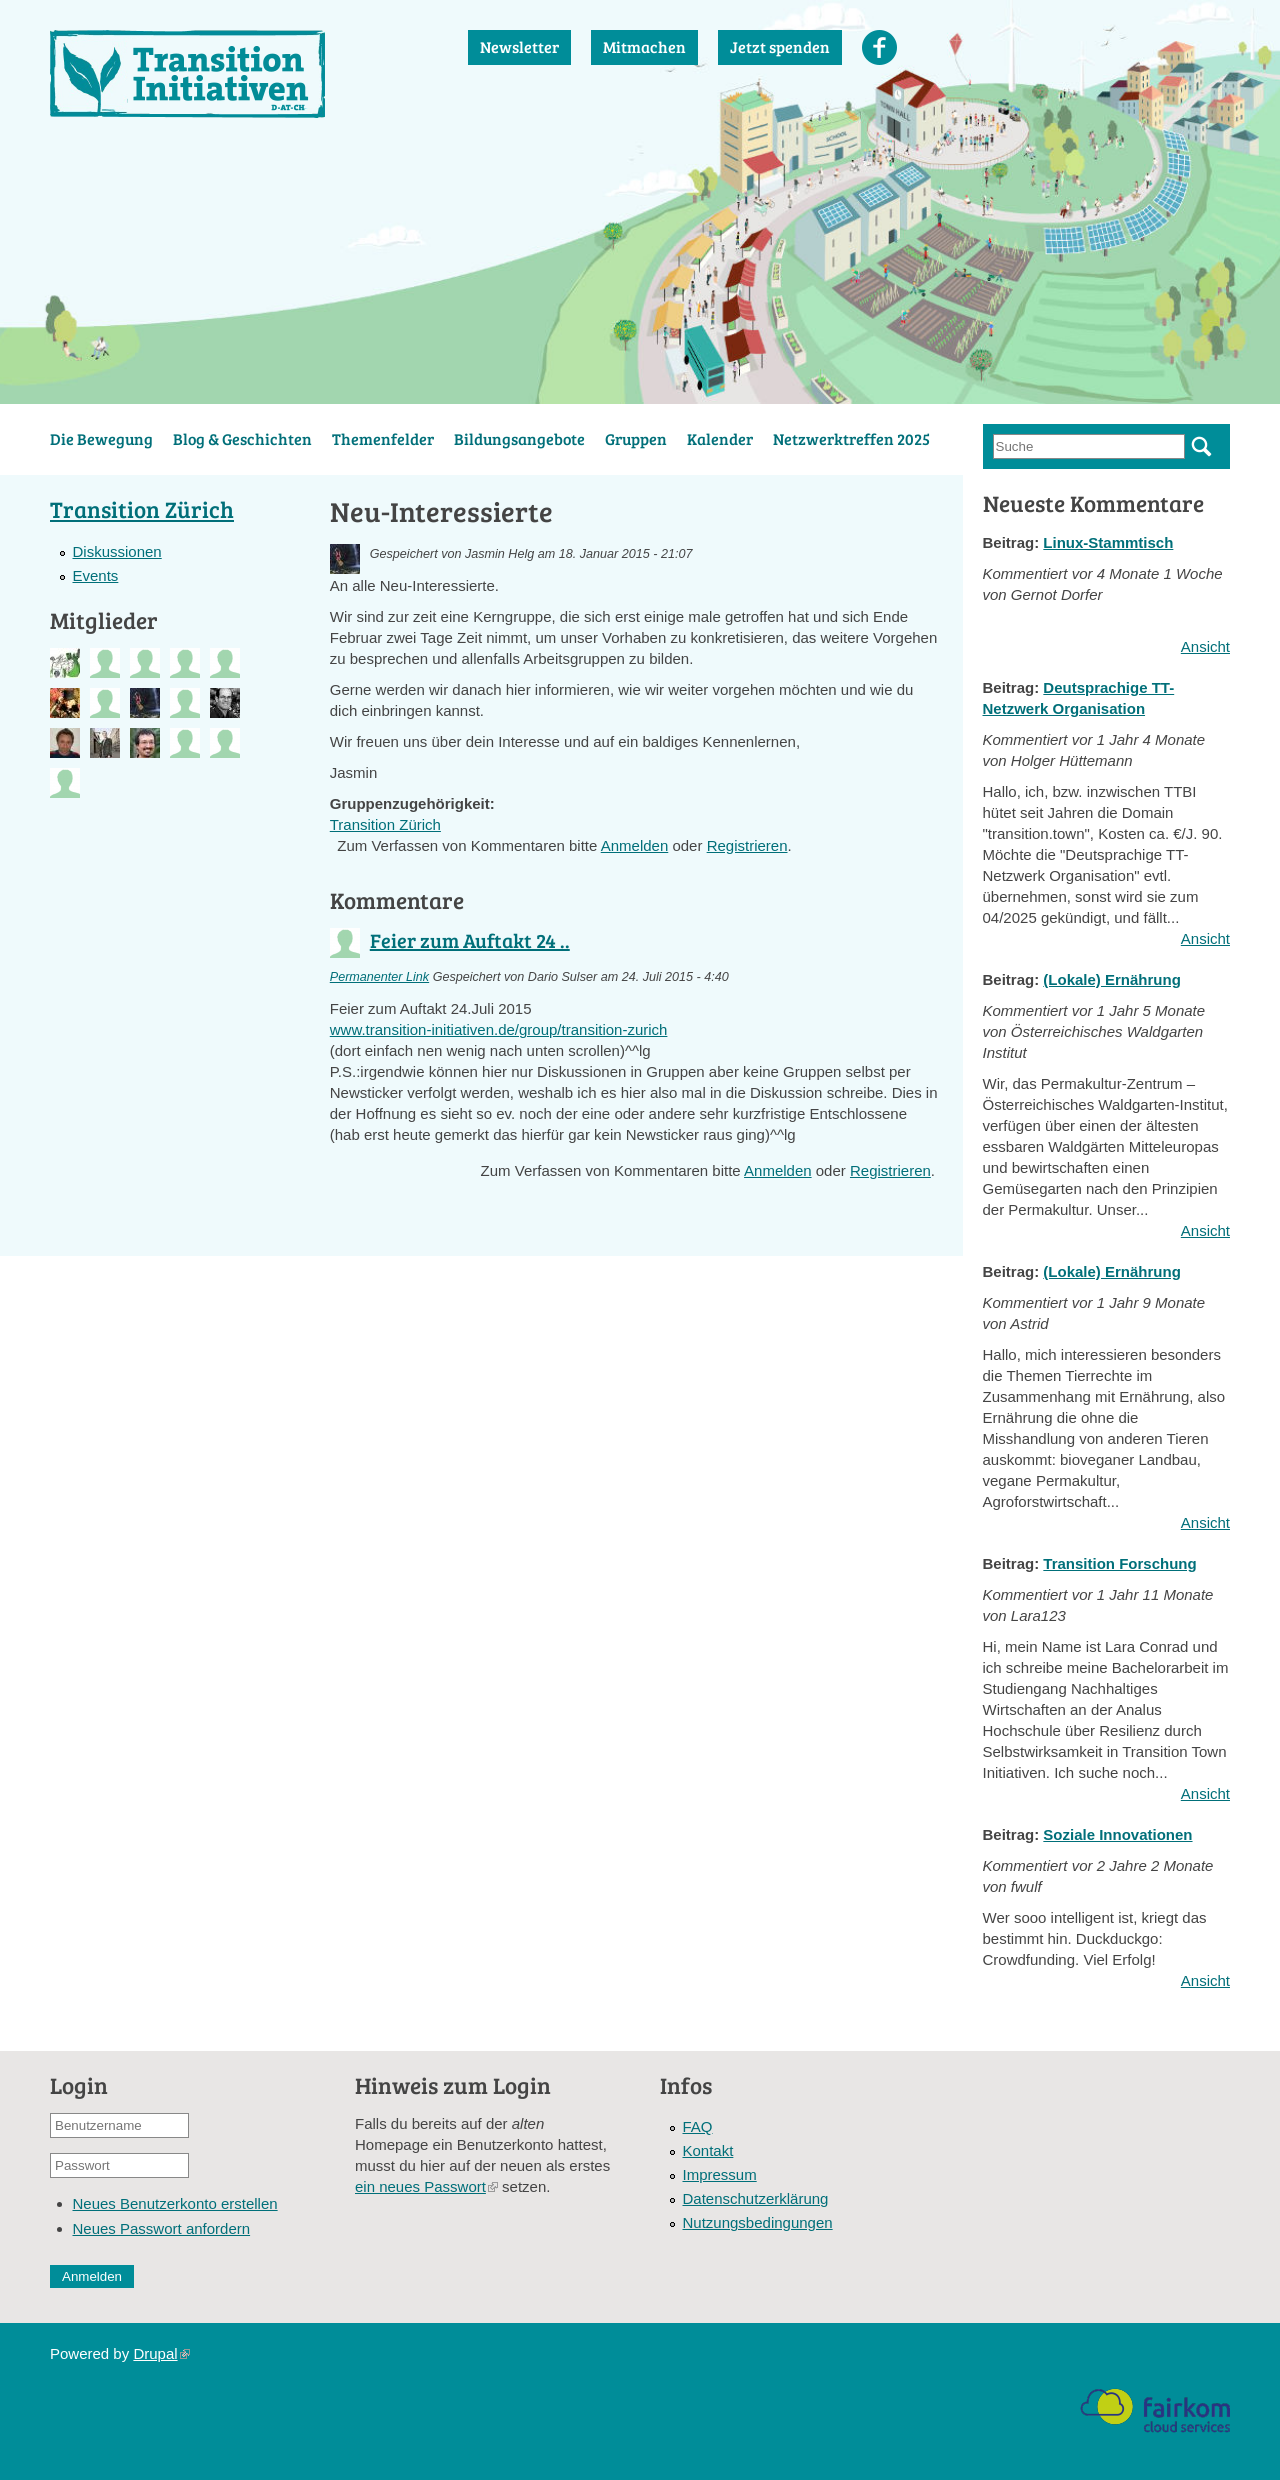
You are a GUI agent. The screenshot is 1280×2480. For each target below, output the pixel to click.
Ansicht (1205, 646)
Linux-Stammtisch (1108, 542)
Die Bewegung (101, 438)
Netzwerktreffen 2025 (851, 438)
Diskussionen (117, 551)
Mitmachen (644, 46)
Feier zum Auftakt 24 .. (470, 940)
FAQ (698, 2126)
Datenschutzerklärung (756, 2198)
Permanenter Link (379, 977)
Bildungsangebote (519, 438)
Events (96, 575)
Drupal (161, 2353)
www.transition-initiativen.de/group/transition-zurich (499, 1029)
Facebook (879, 47)
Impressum (720, 2174)
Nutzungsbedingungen (758, 2222)
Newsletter (519, 46)
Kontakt (708, 2150)
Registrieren (747, 845)
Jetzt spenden (780, 46)
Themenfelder (383, 438)
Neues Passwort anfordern (162, 2228)
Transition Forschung (1119, 1563)
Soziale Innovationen (1117, 1834)
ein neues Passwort (426, 2186)
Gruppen (636, 438)
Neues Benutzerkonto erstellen (175, 2203)
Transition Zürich (385, 824)
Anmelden (635, 845)
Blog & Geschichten (242, 438)
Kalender (720, 438)
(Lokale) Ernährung (1112, 979)
